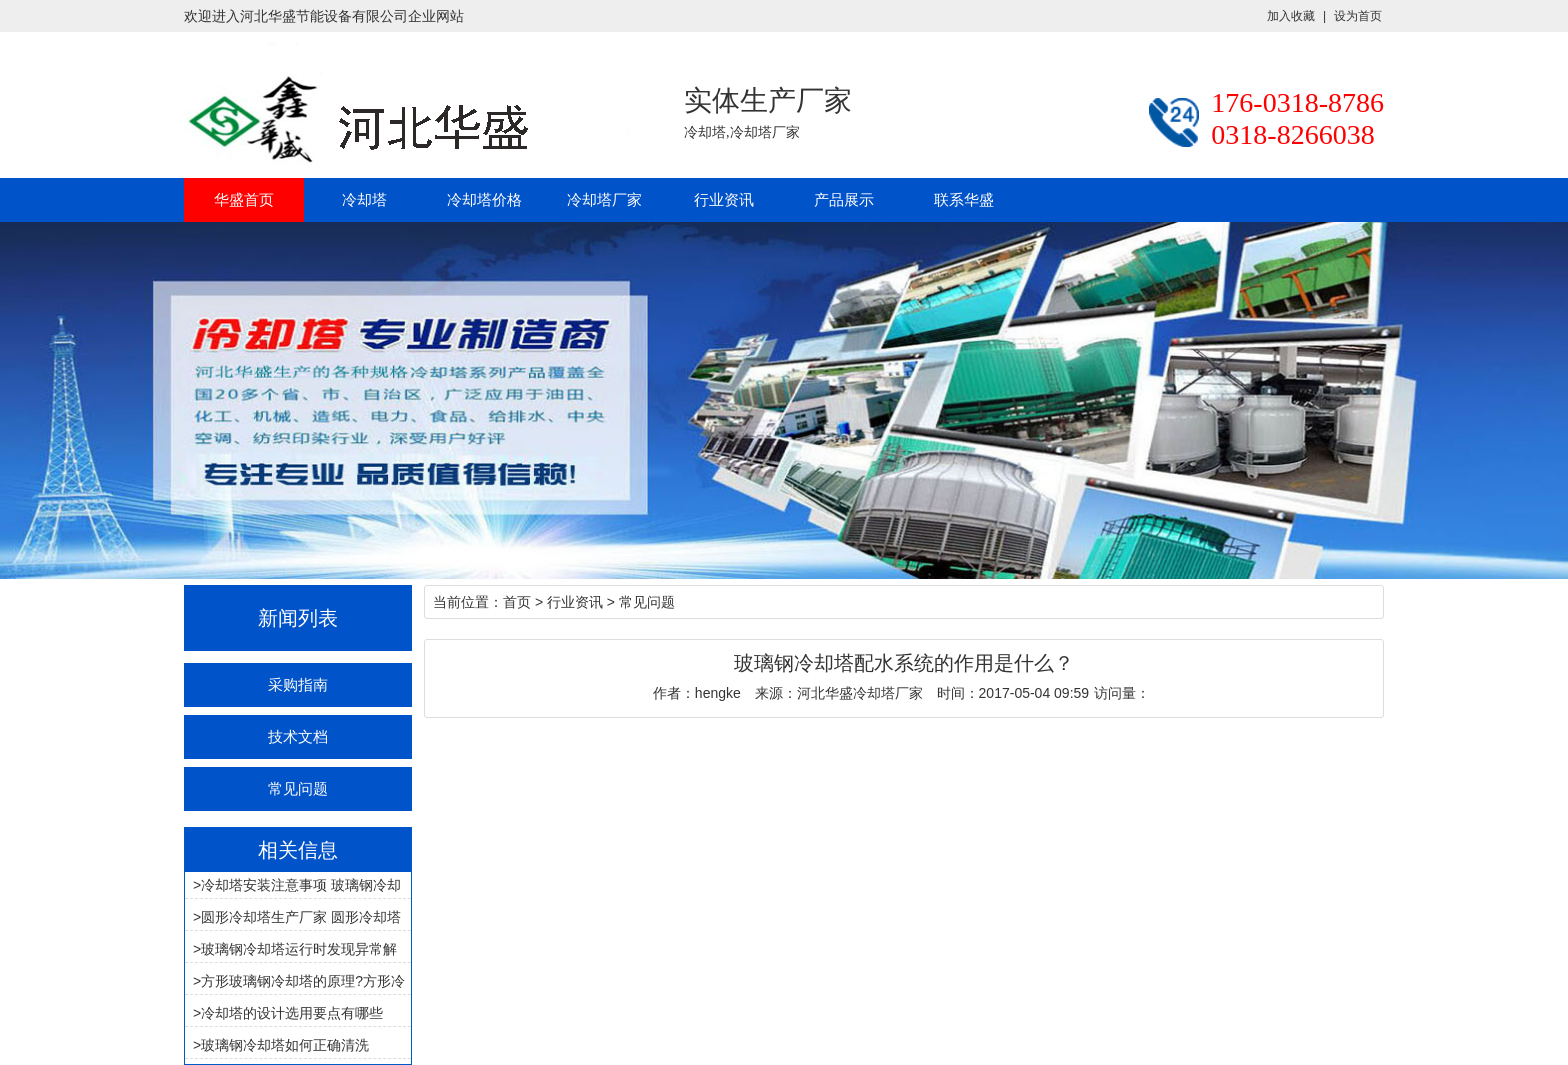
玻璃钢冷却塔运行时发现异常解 (299, 949)
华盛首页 (244, 199)
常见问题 (298, 788)
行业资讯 (724, 199)
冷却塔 (364, 199)
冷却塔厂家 (604, 199)
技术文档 (298, 736)
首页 (517, 602)
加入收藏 (1291, 16)
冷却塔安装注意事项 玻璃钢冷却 (301, 885)
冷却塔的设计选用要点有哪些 (292, 1013)
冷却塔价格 (484, 199)
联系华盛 (964, 199)
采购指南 (298, 684)
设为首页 (1358, 16)
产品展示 (844, 199)
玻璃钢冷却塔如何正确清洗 (285, 1045)
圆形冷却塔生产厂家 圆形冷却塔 (301, 917)
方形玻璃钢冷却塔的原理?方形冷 (303, 981)
